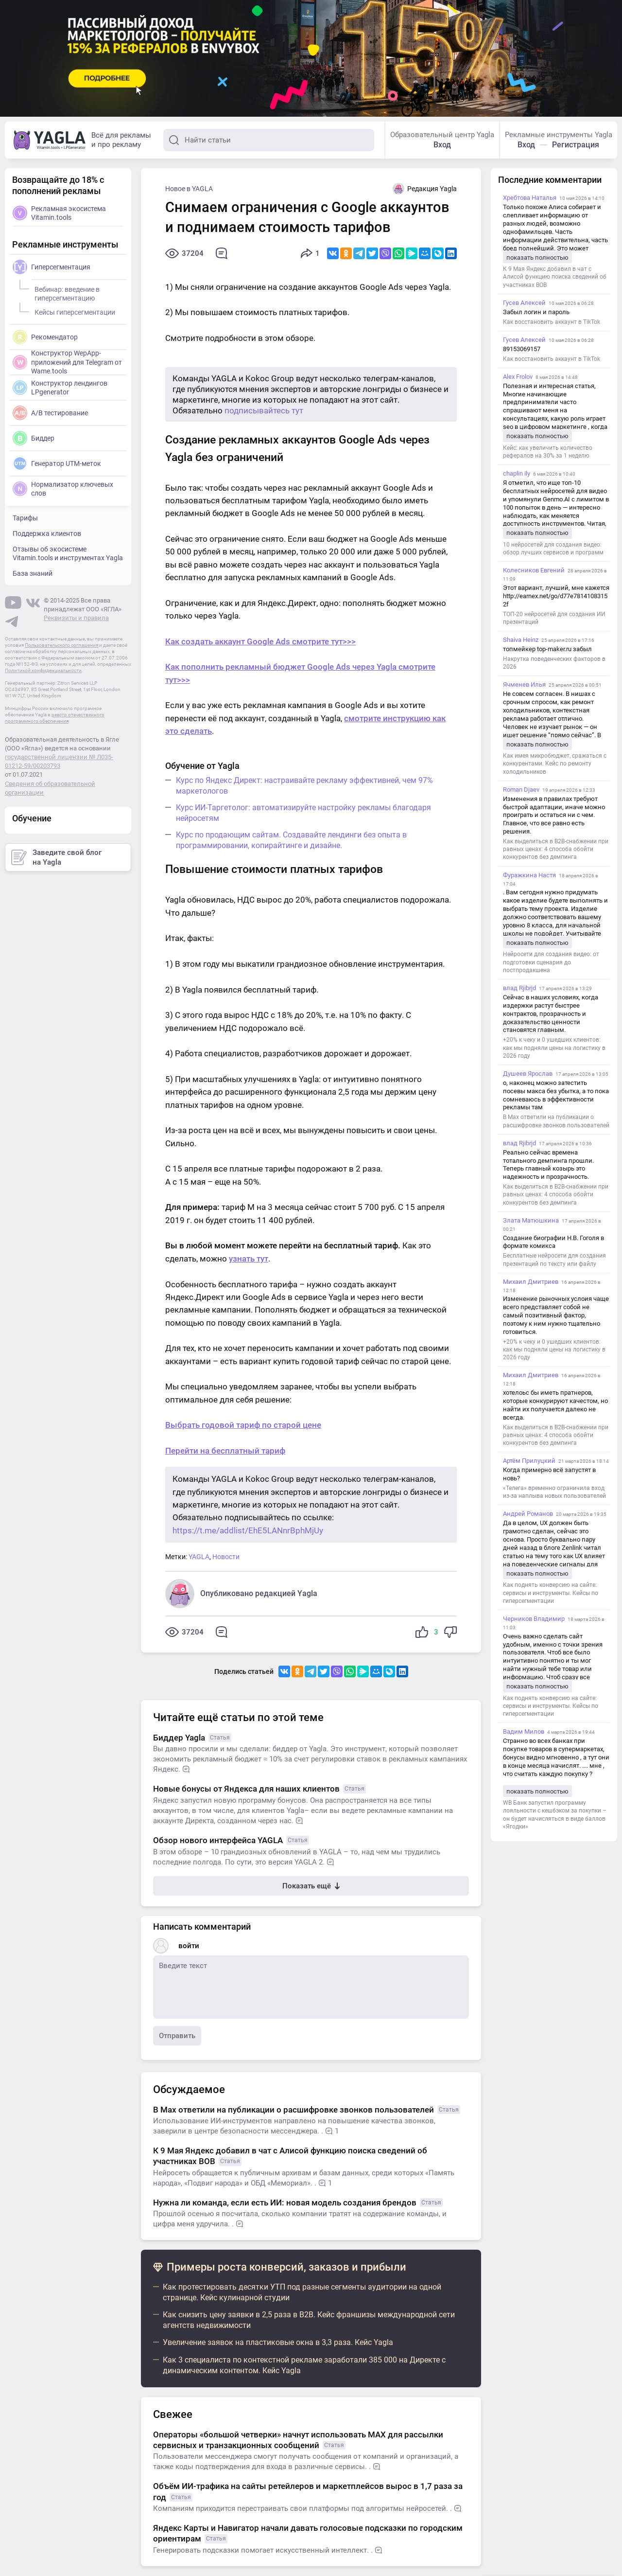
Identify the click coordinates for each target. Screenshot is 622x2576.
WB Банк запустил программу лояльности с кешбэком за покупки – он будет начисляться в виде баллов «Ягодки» (554, 1814)
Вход (442, 144)
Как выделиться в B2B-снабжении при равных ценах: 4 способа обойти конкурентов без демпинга (555, 849)
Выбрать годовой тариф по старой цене (243, 1425)
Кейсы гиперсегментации (73, 310)
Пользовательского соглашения (61, 645)
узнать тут (248, 1258)
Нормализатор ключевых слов (63, 488)
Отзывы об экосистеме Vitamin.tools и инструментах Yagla (68, 553)
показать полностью (537, 257)
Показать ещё (311, 1886)
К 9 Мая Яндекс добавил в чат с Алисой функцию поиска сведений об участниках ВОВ (554, 277)
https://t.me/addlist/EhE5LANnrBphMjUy (248, 1530)
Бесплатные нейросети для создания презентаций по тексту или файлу (554, 1259)
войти (188, 1945)
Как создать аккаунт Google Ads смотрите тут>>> (260, 641)
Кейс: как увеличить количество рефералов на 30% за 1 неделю (547, 451)
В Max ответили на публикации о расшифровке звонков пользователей (556, 1121)
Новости (226, 1557)
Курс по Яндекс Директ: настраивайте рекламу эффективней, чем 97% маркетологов (304, 786)
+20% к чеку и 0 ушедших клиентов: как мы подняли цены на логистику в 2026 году (554, 1047)
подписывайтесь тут (264, 410)
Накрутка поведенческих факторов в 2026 (554, 663)
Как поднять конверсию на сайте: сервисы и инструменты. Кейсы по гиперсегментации (550, 1592)
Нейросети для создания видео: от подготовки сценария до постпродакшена (551, 962)
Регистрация (575, 144)
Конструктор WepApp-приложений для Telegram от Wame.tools (67, 361)
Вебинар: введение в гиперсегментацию (66, 292)
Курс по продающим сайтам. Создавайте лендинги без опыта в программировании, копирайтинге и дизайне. (291, 840)
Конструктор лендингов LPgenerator (60, 387)
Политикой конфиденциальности (43, 670)
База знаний (32, 573)
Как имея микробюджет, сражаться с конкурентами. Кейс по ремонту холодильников (554, 763)
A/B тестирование (50, 413)
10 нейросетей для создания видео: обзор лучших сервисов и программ (553, 548)
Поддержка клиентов (47, 533)
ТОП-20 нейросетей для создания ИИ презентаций (554, 618)
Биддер (33, 438)
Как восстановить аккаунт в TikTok (551, 322)
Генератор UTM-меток (57, 463)
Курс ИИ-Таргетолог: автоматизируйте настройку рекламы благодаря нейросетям (303, 813)
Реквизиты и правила (76, 618)
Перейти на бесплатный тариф (225, 1451)
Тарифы (25, 518)
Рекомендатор (45, 337)
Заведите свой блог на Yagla (56, 857)
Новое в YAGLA (189, 189)
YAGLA (199, 1557)
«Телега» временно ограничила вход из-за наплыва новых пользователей (554, 1492)
